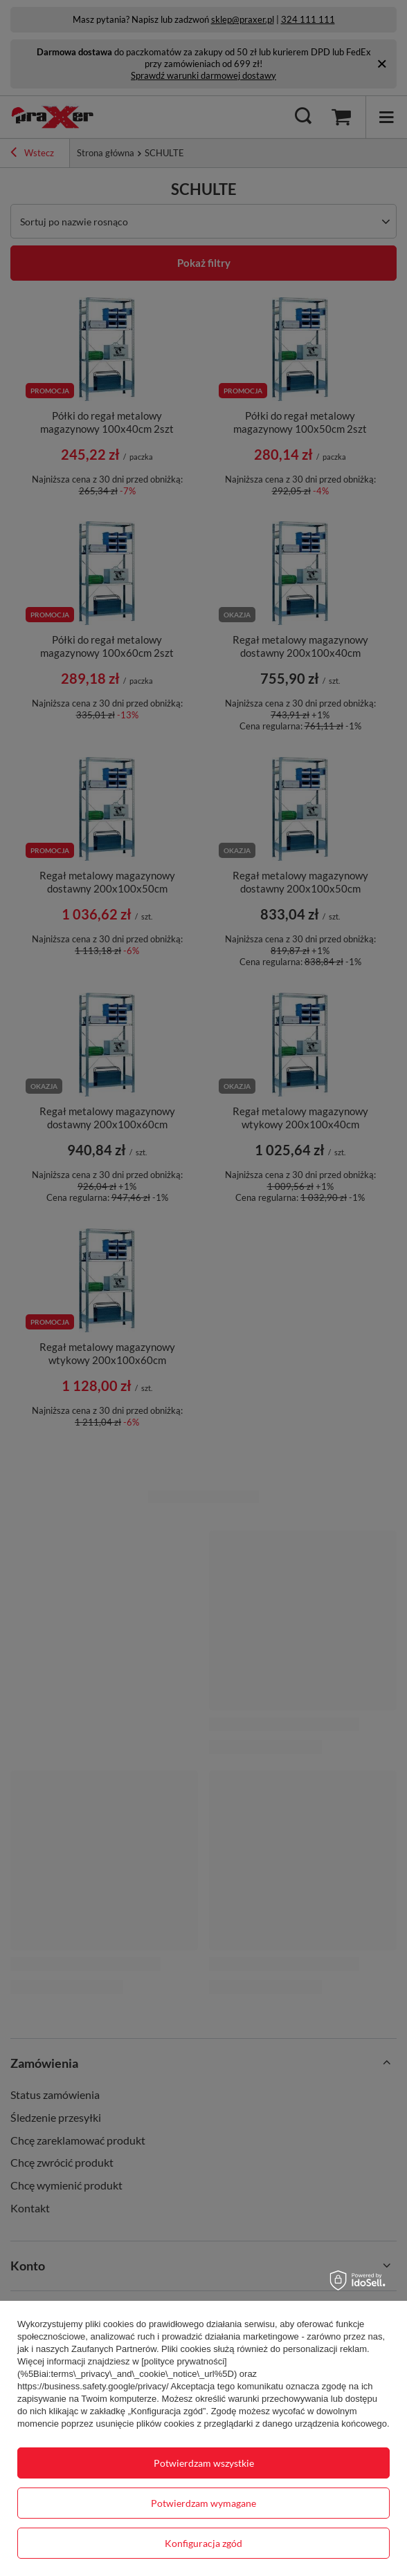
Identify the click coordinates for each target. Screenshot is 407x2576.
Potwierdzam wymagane (203, 2503)
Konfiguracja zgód (203, 2543)
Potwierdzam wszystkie (204, 2463)
